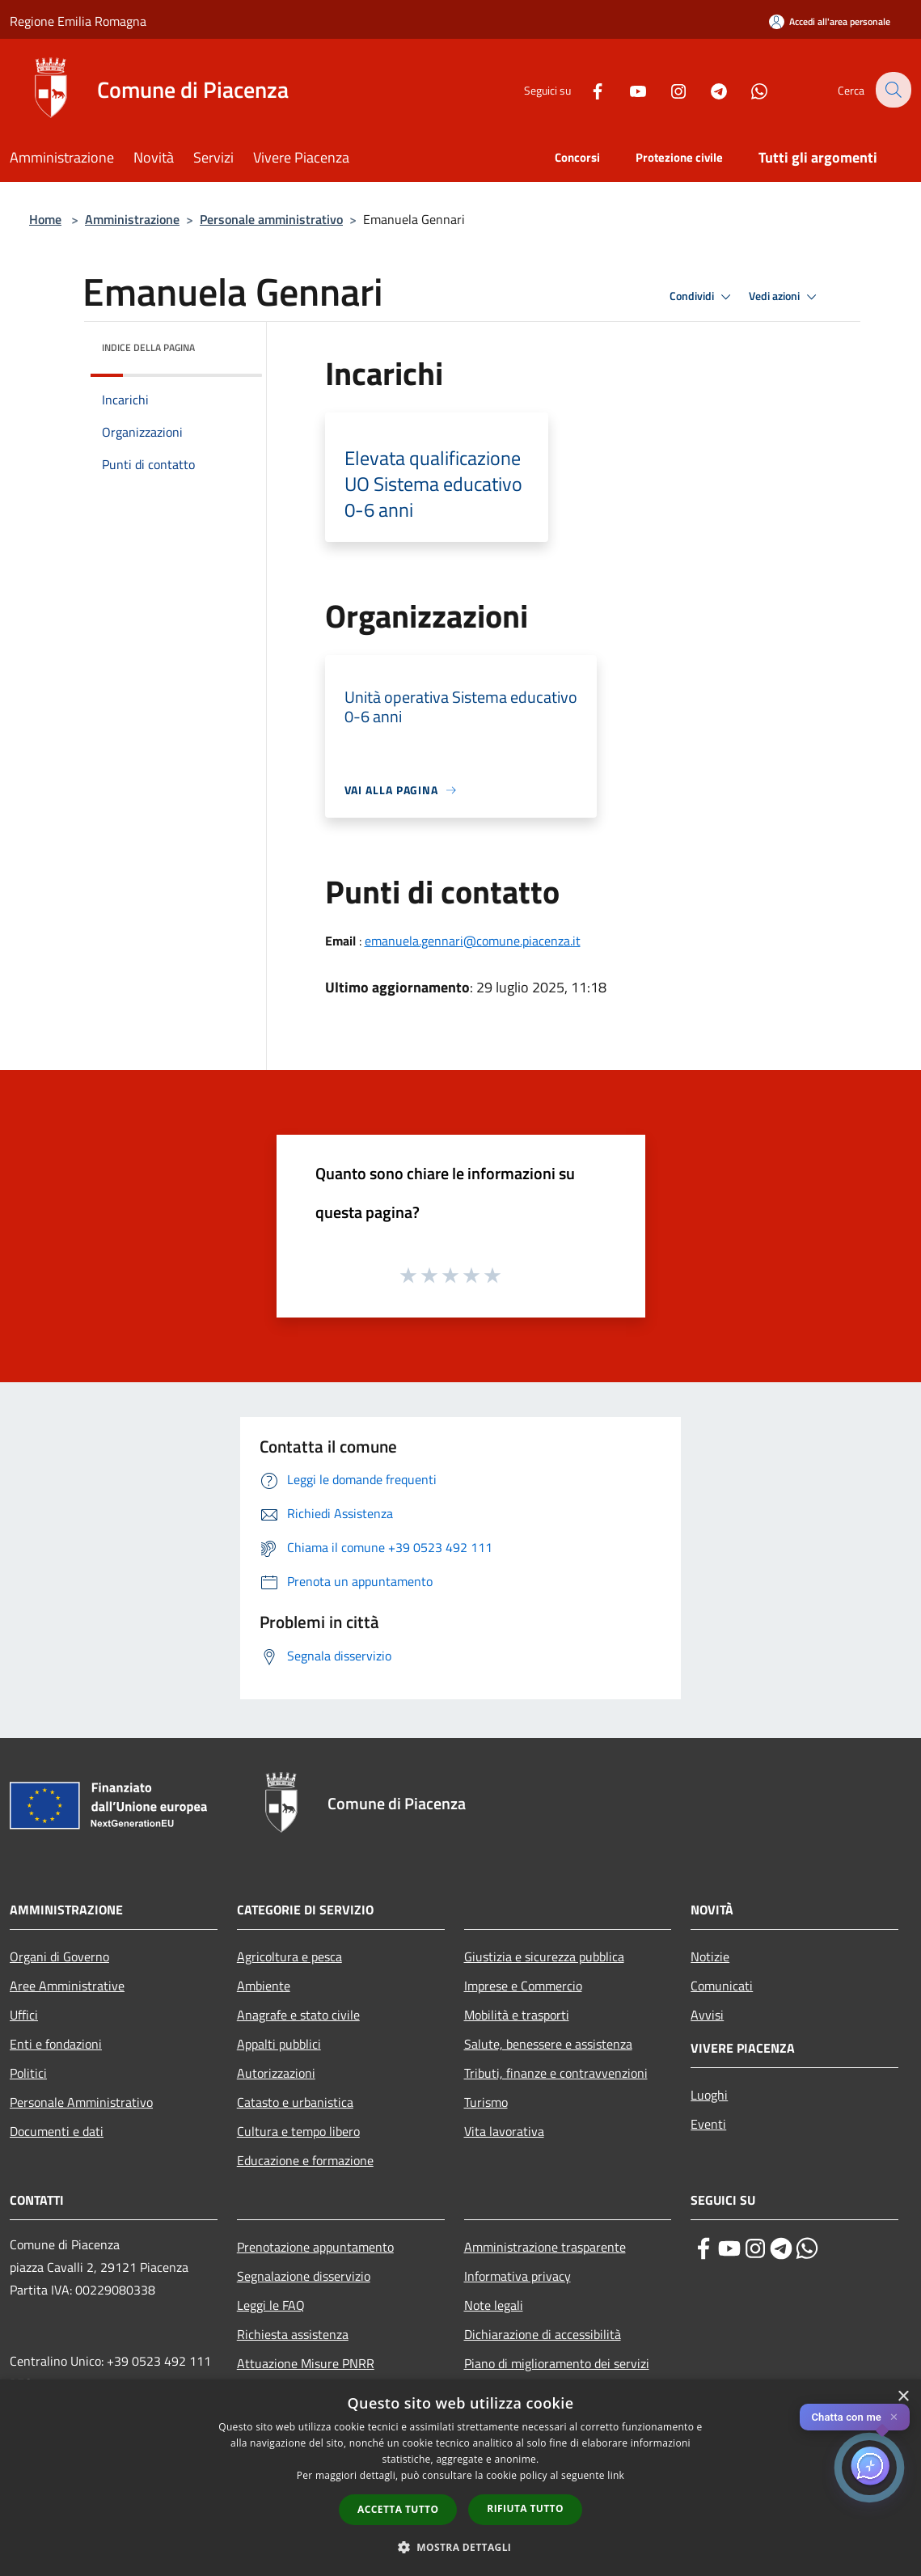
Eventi (708, 2124)
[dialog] (460, 2477)
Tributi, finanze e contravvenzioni (556, 2073)
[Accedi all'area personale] (829, 21)
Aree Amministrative (67, 1985)
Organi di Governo (59, 1956)
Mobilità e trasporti (516, 2014)
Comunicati (722, 1985)
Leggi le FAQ (271, 2305)
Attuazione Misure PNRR (305, 2363)
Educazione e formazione (305, 2160)
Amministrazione (132, 219)
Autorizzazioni (276, 2073)
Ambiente (263, 1985)
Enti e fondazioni (56, 2044)
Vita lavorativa (504, 2131)
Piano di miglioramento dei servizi (556, 2363)
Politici (28, 2073)
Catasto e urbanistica (295, 2102)
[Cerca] (891, 89)
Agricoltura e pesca (289, 1956)
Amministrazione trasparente (545, 2247)
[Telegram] (707, 89)
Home (45, 219)
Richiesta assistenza (293, 2334)
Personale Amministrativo (81, 2102)
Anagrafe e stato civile (298, 2014)
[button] (461, 2547)
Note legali (493, 2305)
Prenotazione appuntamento (315, 2247)
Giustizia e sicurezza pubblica (544, 1956)
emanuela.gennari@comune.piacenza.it (473, 940)
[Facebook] (586, 89)
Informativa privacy (517, 2276)
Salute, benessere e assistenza (548, 2044)
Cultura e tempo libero (298, 2131)
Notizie (710, 1956)
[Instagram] (667, 89)
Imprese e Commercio (523, 1985)
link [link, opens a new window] (615, 2475)
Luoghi (709, 2094)
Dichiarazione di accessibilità (542, 2334)
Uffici (24, 2014)
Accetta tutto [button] (397, 2509)
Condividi (703, 297)
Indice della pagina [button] (148, 347)
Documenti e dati (57, 2131)
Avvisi (707, 2014)
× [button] (903, 2397)
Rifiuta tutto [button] (525, 2508)
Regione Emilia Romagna (78, 21)
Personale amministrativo (271, 219)
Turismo (486, 2102)
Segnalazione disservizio (303, 2276)
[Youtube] (626, 89)
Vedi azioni (785, 297)
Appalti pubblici (279, 2044)
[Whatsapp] (748, 89)
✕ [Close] (893, 2417)
